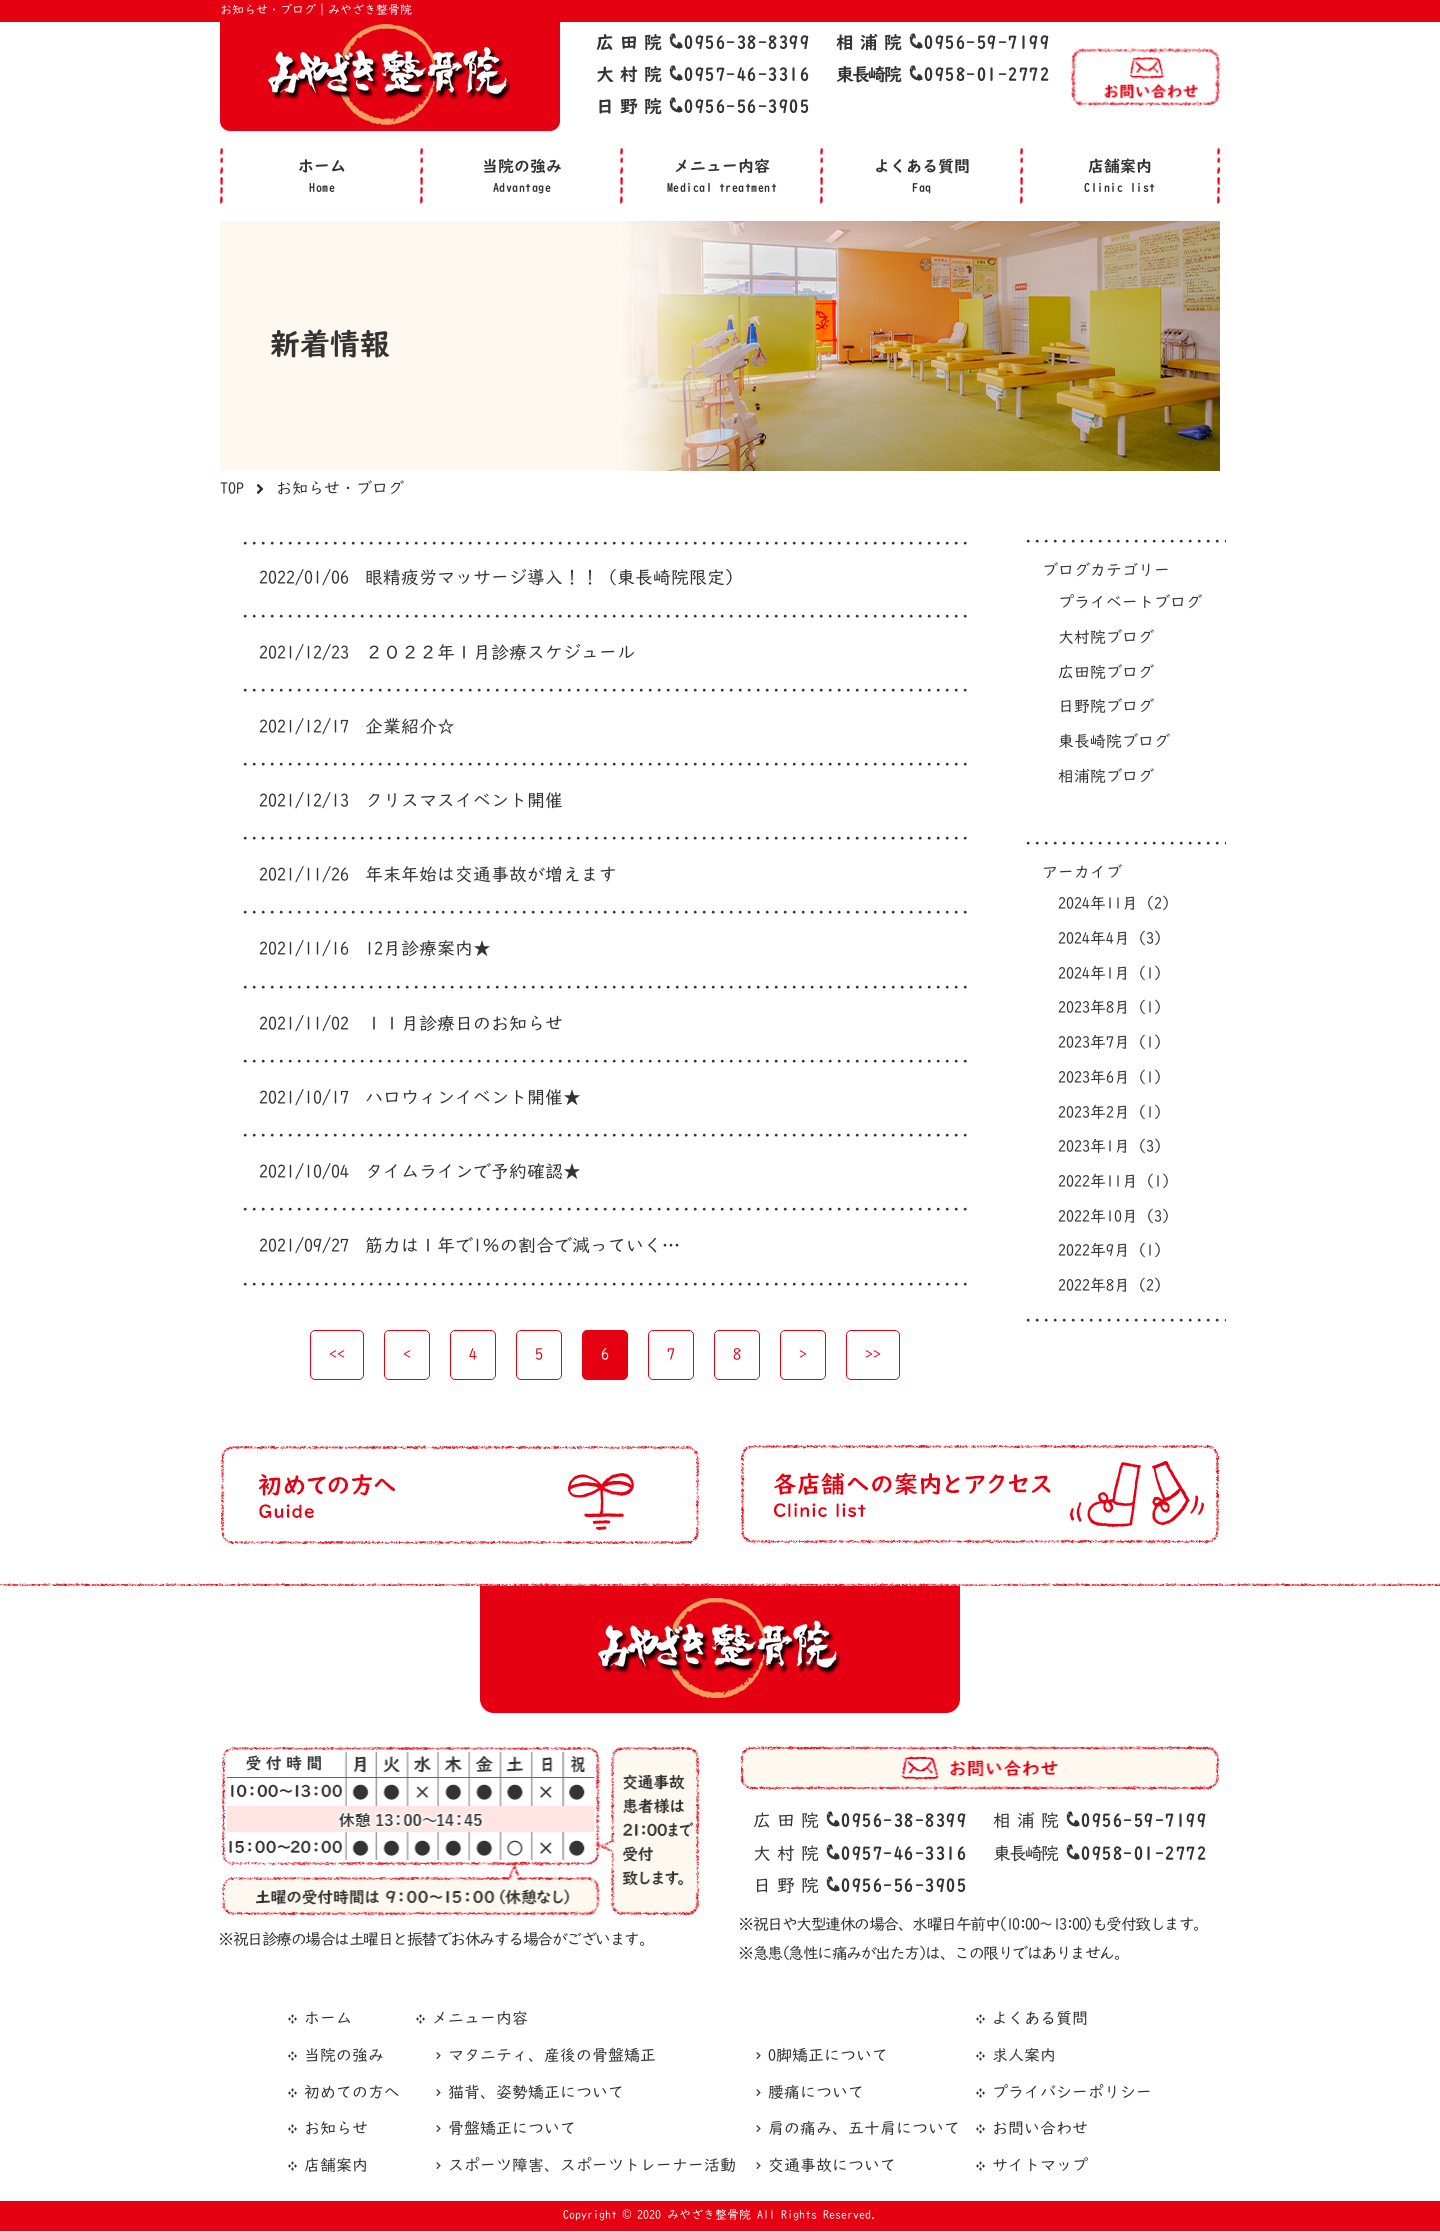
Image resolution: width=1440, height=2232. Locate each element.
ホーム (328, 2021)
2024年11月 (1114, 905)
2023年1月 (1110, 1148)
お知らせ (336, 2131)
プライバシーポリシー (1072, 2094)
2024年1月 (1110, 974)
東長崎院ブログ (1114, 742)
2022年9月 (1110, 1253)
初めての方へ (352, 2094)
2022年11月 (1114, 1183)
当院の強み (344, 2058)
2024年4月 (1110, 940)
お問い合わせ (1040, 2131)
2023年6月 (1110, 1079)
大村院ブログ (1106, 638)
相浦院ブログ (1106, 777)
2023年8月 (1110, 1009)
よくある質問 (1040, 2021)
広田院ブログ (1106, 673)
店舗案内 (336, 2168)
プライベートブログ (1130, 603)
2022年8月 (1110, 1288)
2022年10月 (1114, 1218)
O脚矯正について (828, 2058)
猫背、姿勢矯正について (536, 2094)
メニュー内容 (480, 2021)
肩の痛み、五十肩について (864, 2131)
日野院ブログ (1106, 708)
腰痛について (816, 2094)
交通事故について (832, 2168)
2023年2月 (1110, 1114)
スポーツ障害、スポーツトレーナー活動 (592, 2168)
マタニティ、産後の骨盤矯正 (552, 2058)
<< (337, 1356)
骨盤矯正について (512, 2131)
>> (873, 1356)
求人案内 (1024, 2058)
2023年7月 (1110, 1044)
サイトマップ (1040, 2168)
